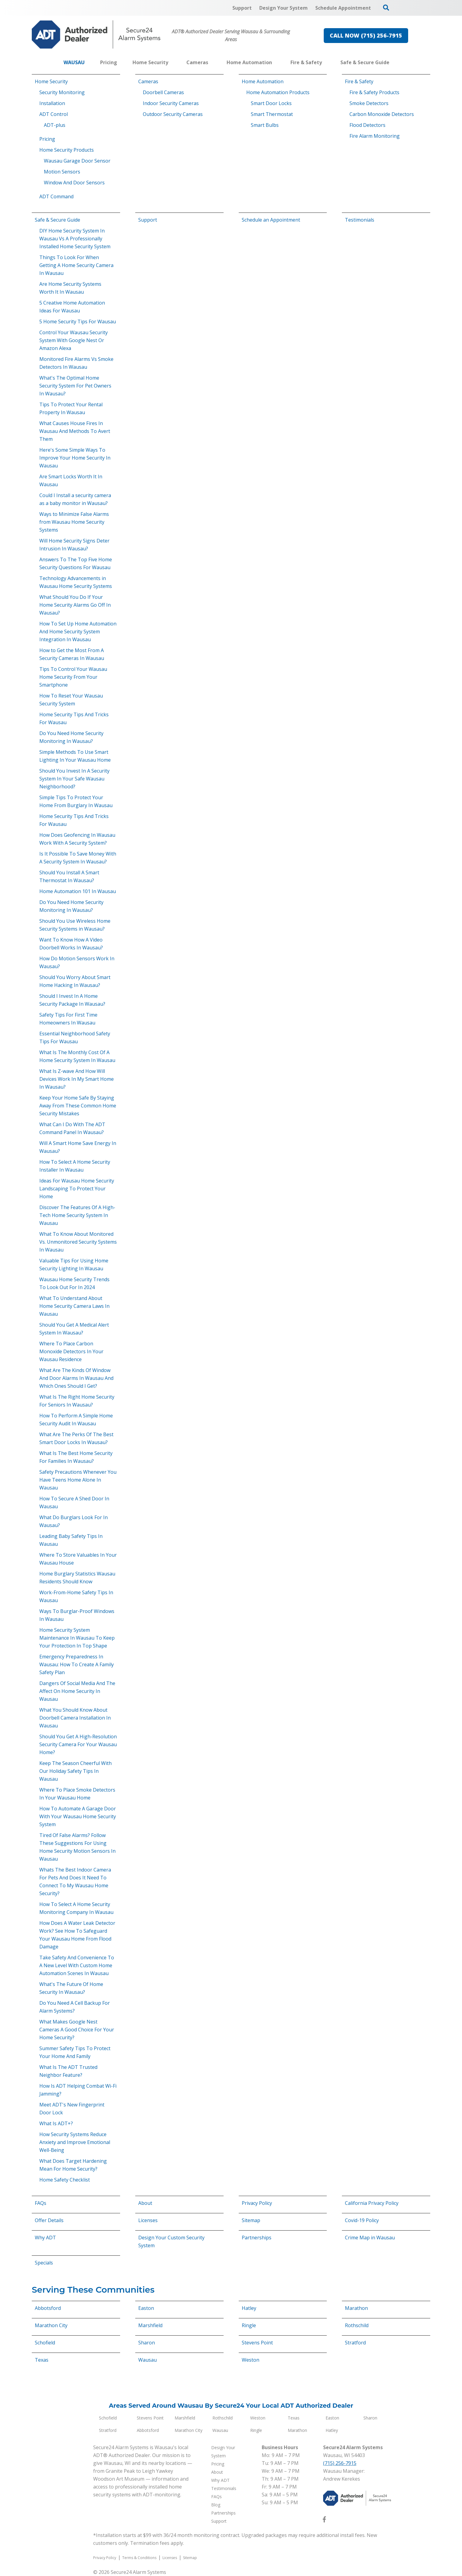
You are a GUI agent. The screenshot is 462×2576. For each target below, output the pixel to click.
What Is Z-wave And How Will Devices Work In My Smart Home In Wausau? (76, 1079)
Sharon (146, 2342)
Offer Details (49, 2220)
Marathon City (51, 2325)
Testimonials (359, 219)
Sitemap (251, 2220)
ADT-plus (54, 125)
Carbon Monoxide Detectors (381, 114)
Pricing (47, 139)
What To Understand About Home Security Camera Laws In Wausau (74, 1306)
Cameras (148, 81)
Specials (44, 2262)
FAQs (40, 2203)
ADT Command (56, 196)
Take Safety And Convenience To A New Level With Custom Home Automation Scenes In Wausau (76, 1965)
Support (147, 219)
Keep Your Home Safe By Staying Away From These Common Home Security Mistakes (77, 1105)
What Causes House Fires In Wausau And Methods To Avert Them (74, 431)
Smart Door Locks (271, 103)
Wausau (147, 2360)
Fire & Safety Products (374, 92)
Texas (41, 2360)
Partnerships (256, 2237)
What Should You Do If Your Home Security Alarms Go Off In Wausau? (75, 605)
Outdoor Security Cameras (173, 114)
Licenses (148, 2220)
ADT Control (53, 114)
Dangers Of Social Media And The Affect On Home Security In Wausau (77, 1691)
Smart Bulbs (265, 125)
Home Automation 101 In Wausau (77, 891)
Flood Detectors (367, 125)
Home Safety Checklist (64, 2179)
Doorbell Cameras (163, 92)
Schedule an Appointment (271, 219)
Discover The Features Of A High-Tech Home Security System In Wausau (77, 1215)
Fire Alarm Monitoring (374, 136)
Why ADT (45, 2237)
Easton (146, 2308)
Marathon (356, 2308)
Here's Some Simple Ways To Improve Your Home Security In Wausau (74, 458)
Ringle (249, 2325)
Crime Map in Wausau (370, 2237)
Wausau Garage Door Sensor (77, 160)
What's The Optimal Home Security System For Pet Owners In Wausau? (75, 385)
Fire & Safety (359, 81)
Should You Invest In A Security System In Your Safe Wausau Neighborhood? (74, 778)
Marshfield (150, 2325)
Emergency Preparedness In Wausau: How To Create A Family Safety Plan (76, 1664)
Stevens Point (257, 2342)
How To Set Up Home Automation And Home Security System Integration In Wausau (77, 631)
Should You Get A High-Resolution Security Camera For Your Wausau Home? (78, 1744)
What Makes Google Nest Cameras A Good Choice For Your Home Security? (76, 2029)
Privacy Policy (257, 2203)
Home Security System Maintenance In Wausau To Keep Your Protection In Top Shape (77, 1638)
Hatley (249, 2308)
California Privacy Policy (371, 2203)
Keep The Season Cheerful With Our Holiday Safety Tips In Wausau (75, 1771)
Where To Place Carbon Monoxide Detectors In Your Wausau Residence (71, 1351)
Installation (52, 103)
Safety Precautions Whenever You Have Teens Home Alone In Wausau (77, 1480)
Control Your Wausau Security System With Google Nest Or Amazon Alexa (73, 340)
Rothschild (357, 2325)
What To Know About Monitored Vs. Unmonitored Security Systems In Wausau (78, 1242)
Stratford (355, 2342)
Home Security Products (66, 150)
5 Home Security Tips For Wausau (77, 321)
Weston (250, 2360)
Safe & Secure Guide (57, 219)
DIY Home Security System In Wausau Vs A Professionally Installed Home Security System (74, 238)
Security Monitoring (62, 92)
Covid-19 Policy (362, 2220)
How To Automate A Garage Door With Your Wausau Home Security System (77, 1816)
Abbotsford (48, 2308)
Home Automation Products (278, 92)
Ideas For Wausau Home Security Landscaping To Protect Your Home (76, 1188)
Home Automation (262, 81)
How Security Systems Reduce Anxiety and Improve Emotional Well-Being (74, 2142)
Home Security (51, 81)
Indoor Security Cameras (171, 103)
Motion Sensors (62, 171)
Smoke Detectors (368, 103)
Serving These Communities (93, 2289)
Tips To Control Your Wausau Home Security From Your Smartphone (73, 677)
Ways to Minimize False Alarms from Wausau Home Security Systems (74, 522)
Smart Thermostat (272, 114)
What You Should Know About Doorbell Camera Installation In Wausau (75, 1718)
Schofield (45, 2342)
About (145, 2203)
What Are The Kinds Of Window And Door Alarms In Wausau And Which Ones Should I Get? (76, 1378)
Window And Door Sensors (74, 182)
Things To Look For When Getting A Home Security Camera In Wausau (76, 265)
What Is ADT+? (56, 2123)
